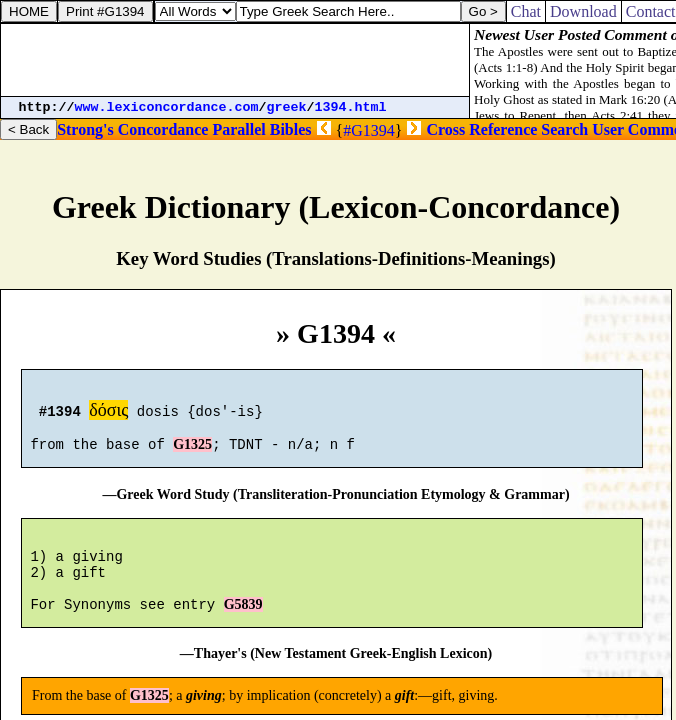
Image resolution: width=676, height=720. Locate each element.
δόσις (108, 413)
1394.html (351, 107)
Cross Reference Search (507, 129)
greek (287, 107)
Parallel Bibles (261, 129)
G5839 (243, 628)
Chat (526, 11)
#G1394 (369, 130)
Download (583, 11)
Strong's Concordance (132, 129)
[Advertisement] (235, 60)
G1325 (192, 453)
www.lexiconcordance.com (167, 107)
